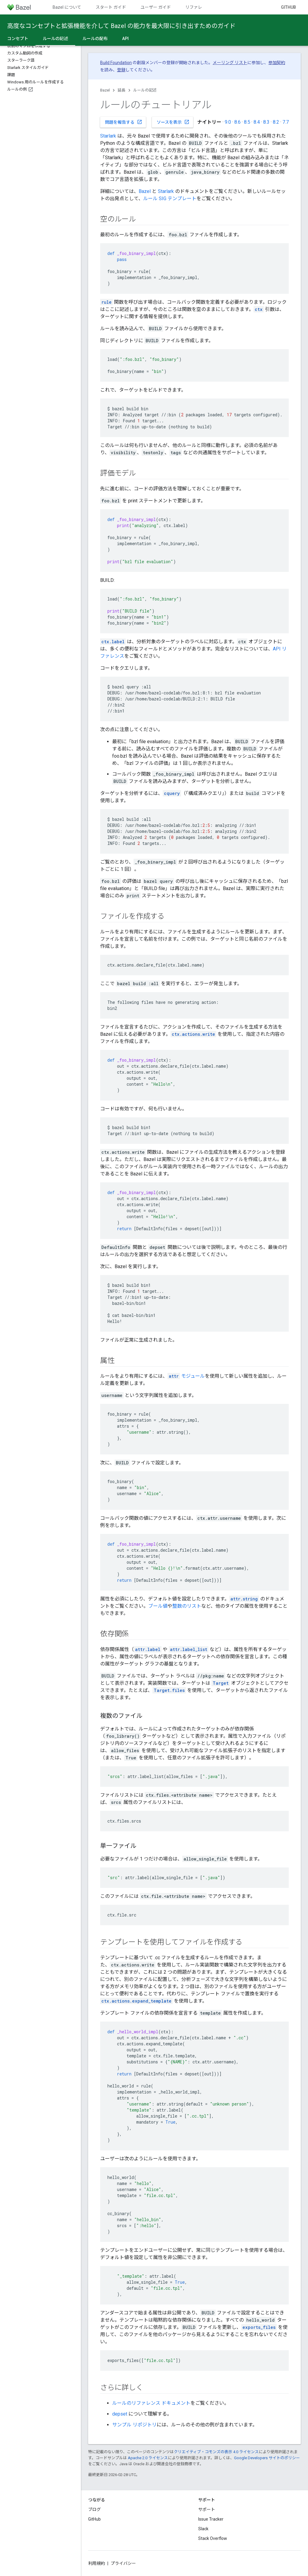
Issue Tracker (210, 2519)
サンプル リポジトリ (134, 2425)
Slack (203, 2528)
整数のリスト (186, 1606)
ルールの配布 (95, 38)
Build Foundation (116, 62)
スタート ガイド (111, 7)
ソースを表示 (173, 122)
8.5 (247, 122)
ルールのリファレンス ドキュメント (151, 2403)
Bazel (105, 90)
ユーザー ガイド (155, 7)
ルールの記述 (145, 90)
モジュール (186, 1376)
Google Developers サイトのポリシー (267, 2458)
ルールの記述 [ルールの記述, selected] (55, 38)
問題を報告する (123, 122)
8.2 (276, 122)
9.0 (228, 122)
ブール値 (158, 1606)
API (125, 38)
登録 (121, 69)
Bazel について (67, 7)
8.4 (257, 122)
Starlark (108, 136)
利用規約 (96, 2563)
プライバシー (123, 2563)
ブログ (94, 2509)
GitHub (288, 7)
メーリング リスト (230, 62)
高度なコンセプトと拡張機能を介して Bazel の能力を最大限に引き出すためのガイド (121, 25)
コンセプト (17, 38)
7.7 (285, 122)
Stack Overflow (212, 2538)
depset (119, 2414)
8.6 (237, 122)
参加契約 (276, 62)
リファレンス (198, 7)
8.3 (266, 122)
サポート (206, 2509)
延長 (121, 90)
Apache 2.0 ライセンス (148, 2458)
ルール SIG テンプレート (169, 198)
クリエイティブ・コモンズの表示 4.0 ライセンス (216, 2452)
